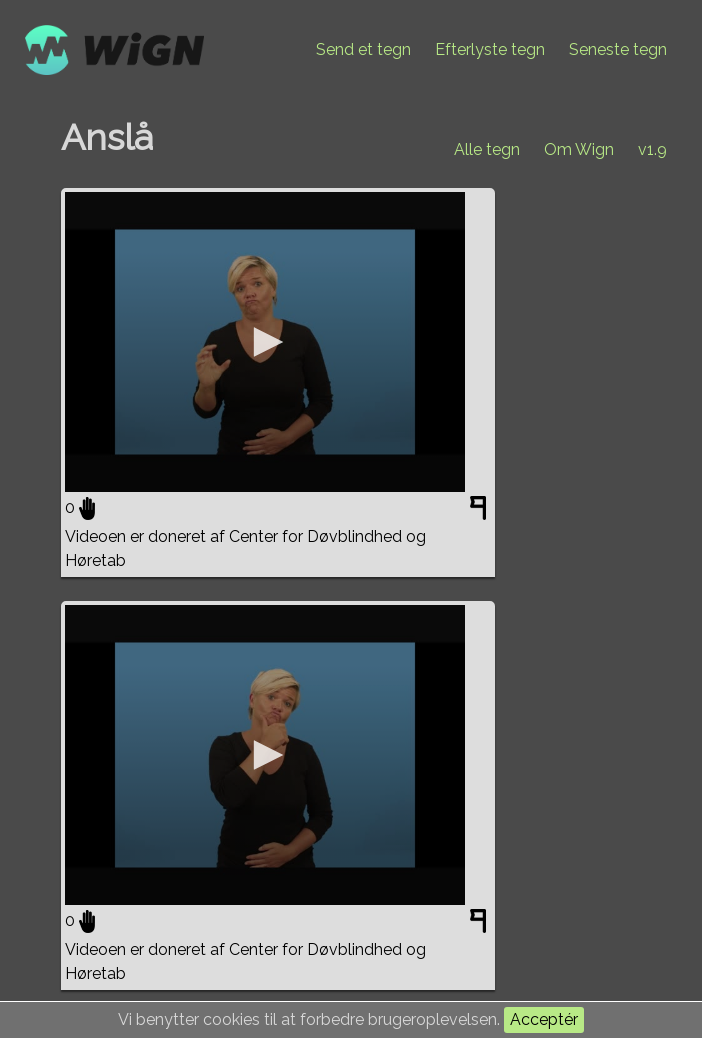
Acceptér (544, 1019)
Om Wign (579, 149)
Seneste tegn (618, 49)
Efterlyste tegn (490, 49)
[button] (265, 342)
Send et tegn (363, 49)
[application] (265, 342)
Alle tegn (487, 149)
